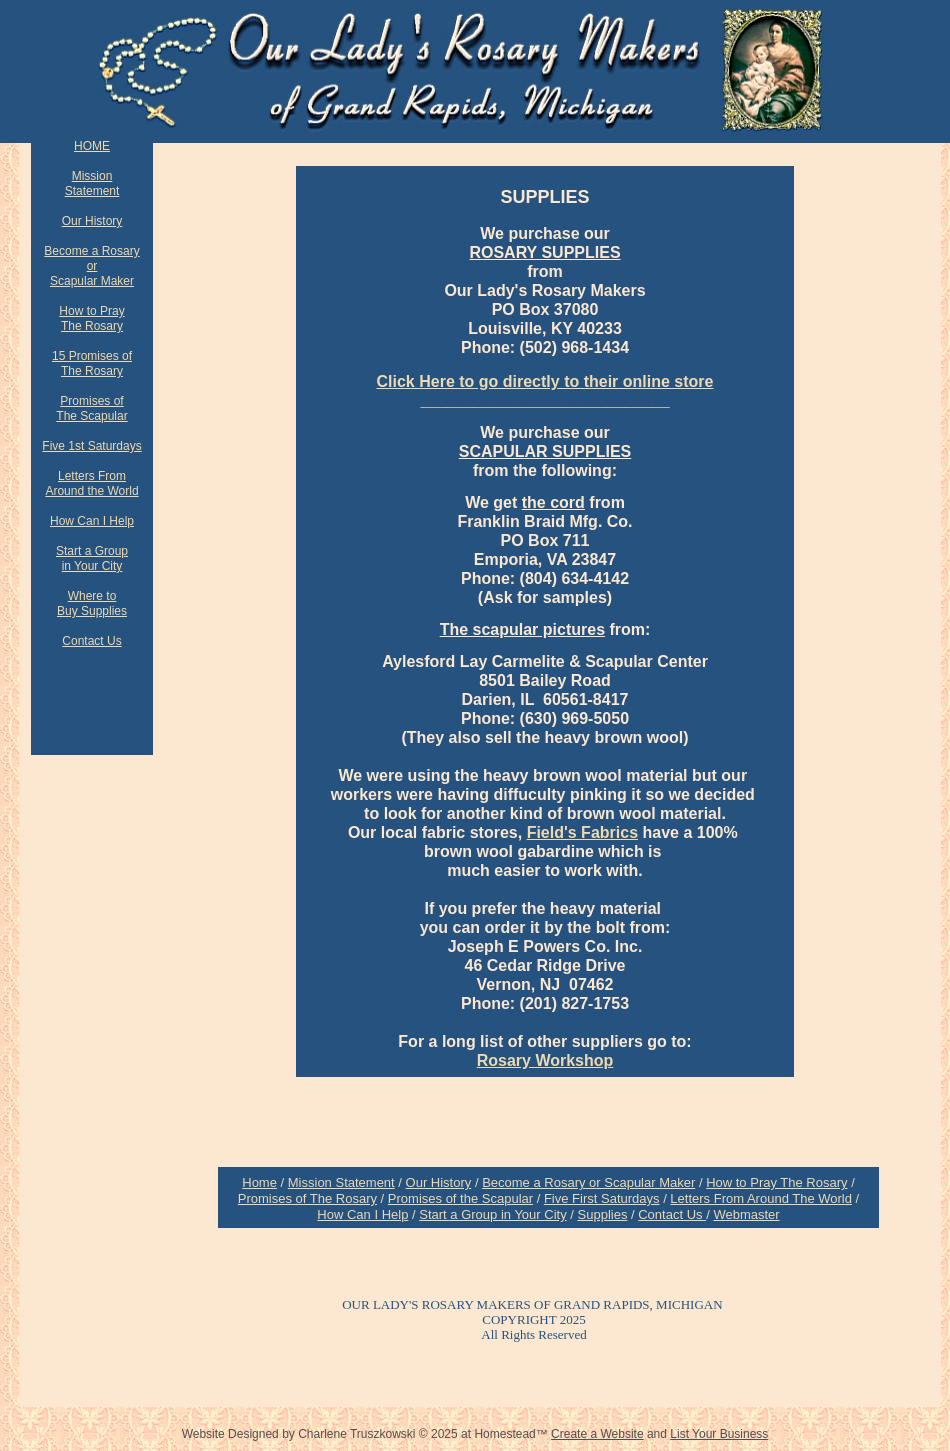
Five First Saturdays (602, 1198)
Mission (92, 176)
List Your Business (719, 1434)
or (92, 266)
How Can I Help (362, 1214)
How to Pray (91, 311)
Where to (92, 596)
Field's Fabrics (582, 832)
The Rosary (92, 326)
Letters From (92, 476)
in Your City (92, 566)
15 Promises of (92, 356)
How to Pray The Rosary (776, 1182)
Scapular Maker (92, 281)
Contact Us (672, 1214)
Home (259, 1182)
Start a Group (92, 551)
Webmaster (746, 1214)
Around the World (91, 491)
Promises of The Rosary (307, 1198)
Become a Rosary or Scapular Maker (588, 1182)
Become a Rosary (91, 251)
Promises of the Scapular (460, 1198)
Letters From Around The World (761, 1198)
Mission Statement (341, 1182)
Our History (439, 1182)
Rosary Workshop (545, 1060)
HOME (92, 146)
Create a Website (597, 1434)
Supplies (603, 1214)
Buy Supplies (92, 611)
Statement (92, 191)
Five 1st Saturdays (91, 446)
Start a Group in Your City (492, 1214)
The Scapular (91, 416)
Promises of (91, 401)
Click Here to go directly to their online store (545, 381)
